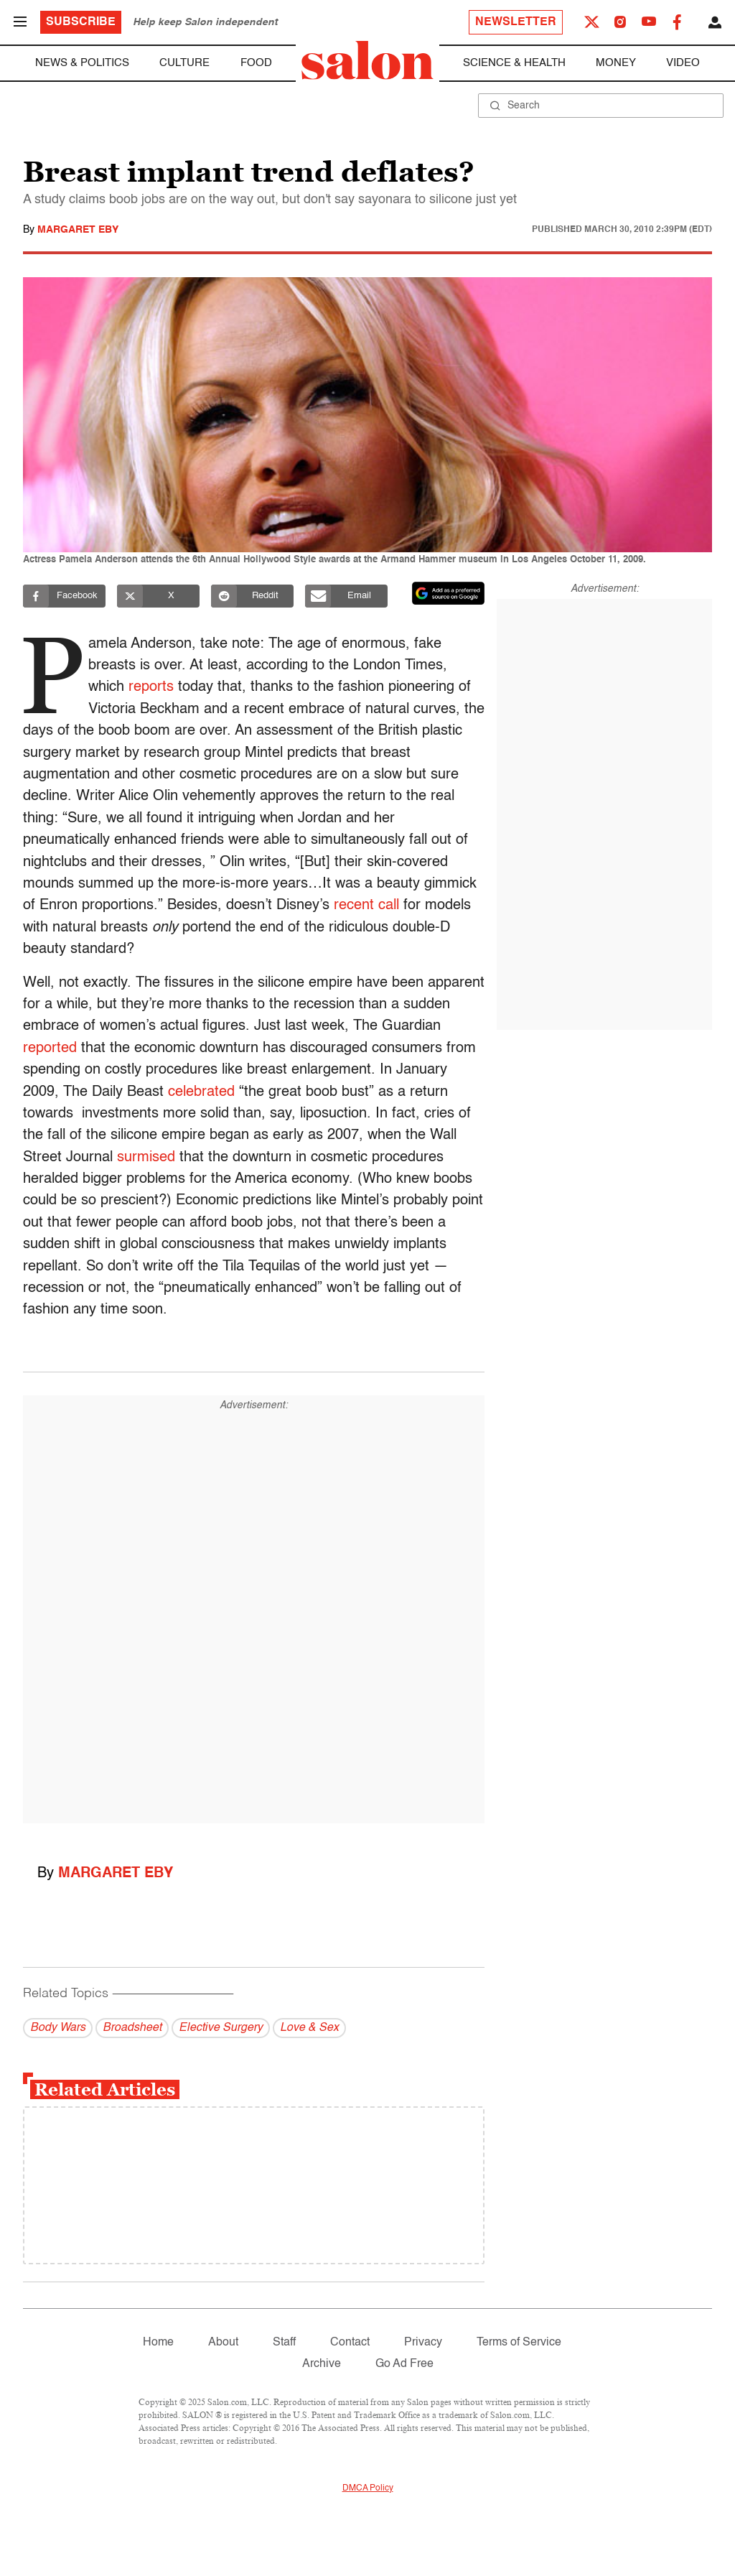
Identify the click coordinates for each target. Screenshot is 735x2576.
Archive (321, 2364)
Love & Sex (309, 2028)
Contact (350, 2342)
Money (616, 62)
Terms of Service (519, 2342)
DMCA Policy (367, 2488)
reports (154, 687)
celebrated (201, 1092)
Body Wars (57, 2028)
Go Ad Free (404, 2364)
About (223, 2342)
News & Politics (82, 62)
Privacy (423, 2342)
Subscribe (81, 22)
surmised (146, 1157)
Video (683, 62)
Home (158, 2342)
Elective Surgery (221, 2028)
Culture (184, 62)
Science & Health (514, 62)
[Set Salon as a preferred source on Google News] (448, 593)
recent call (366, 905)
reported (50, 1048)
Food (256, 62)
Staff (284, 2342)
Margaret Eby (77, 230)
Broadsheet (132, 2028)
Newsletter (515, 22)
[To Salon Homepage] (367, 60)
